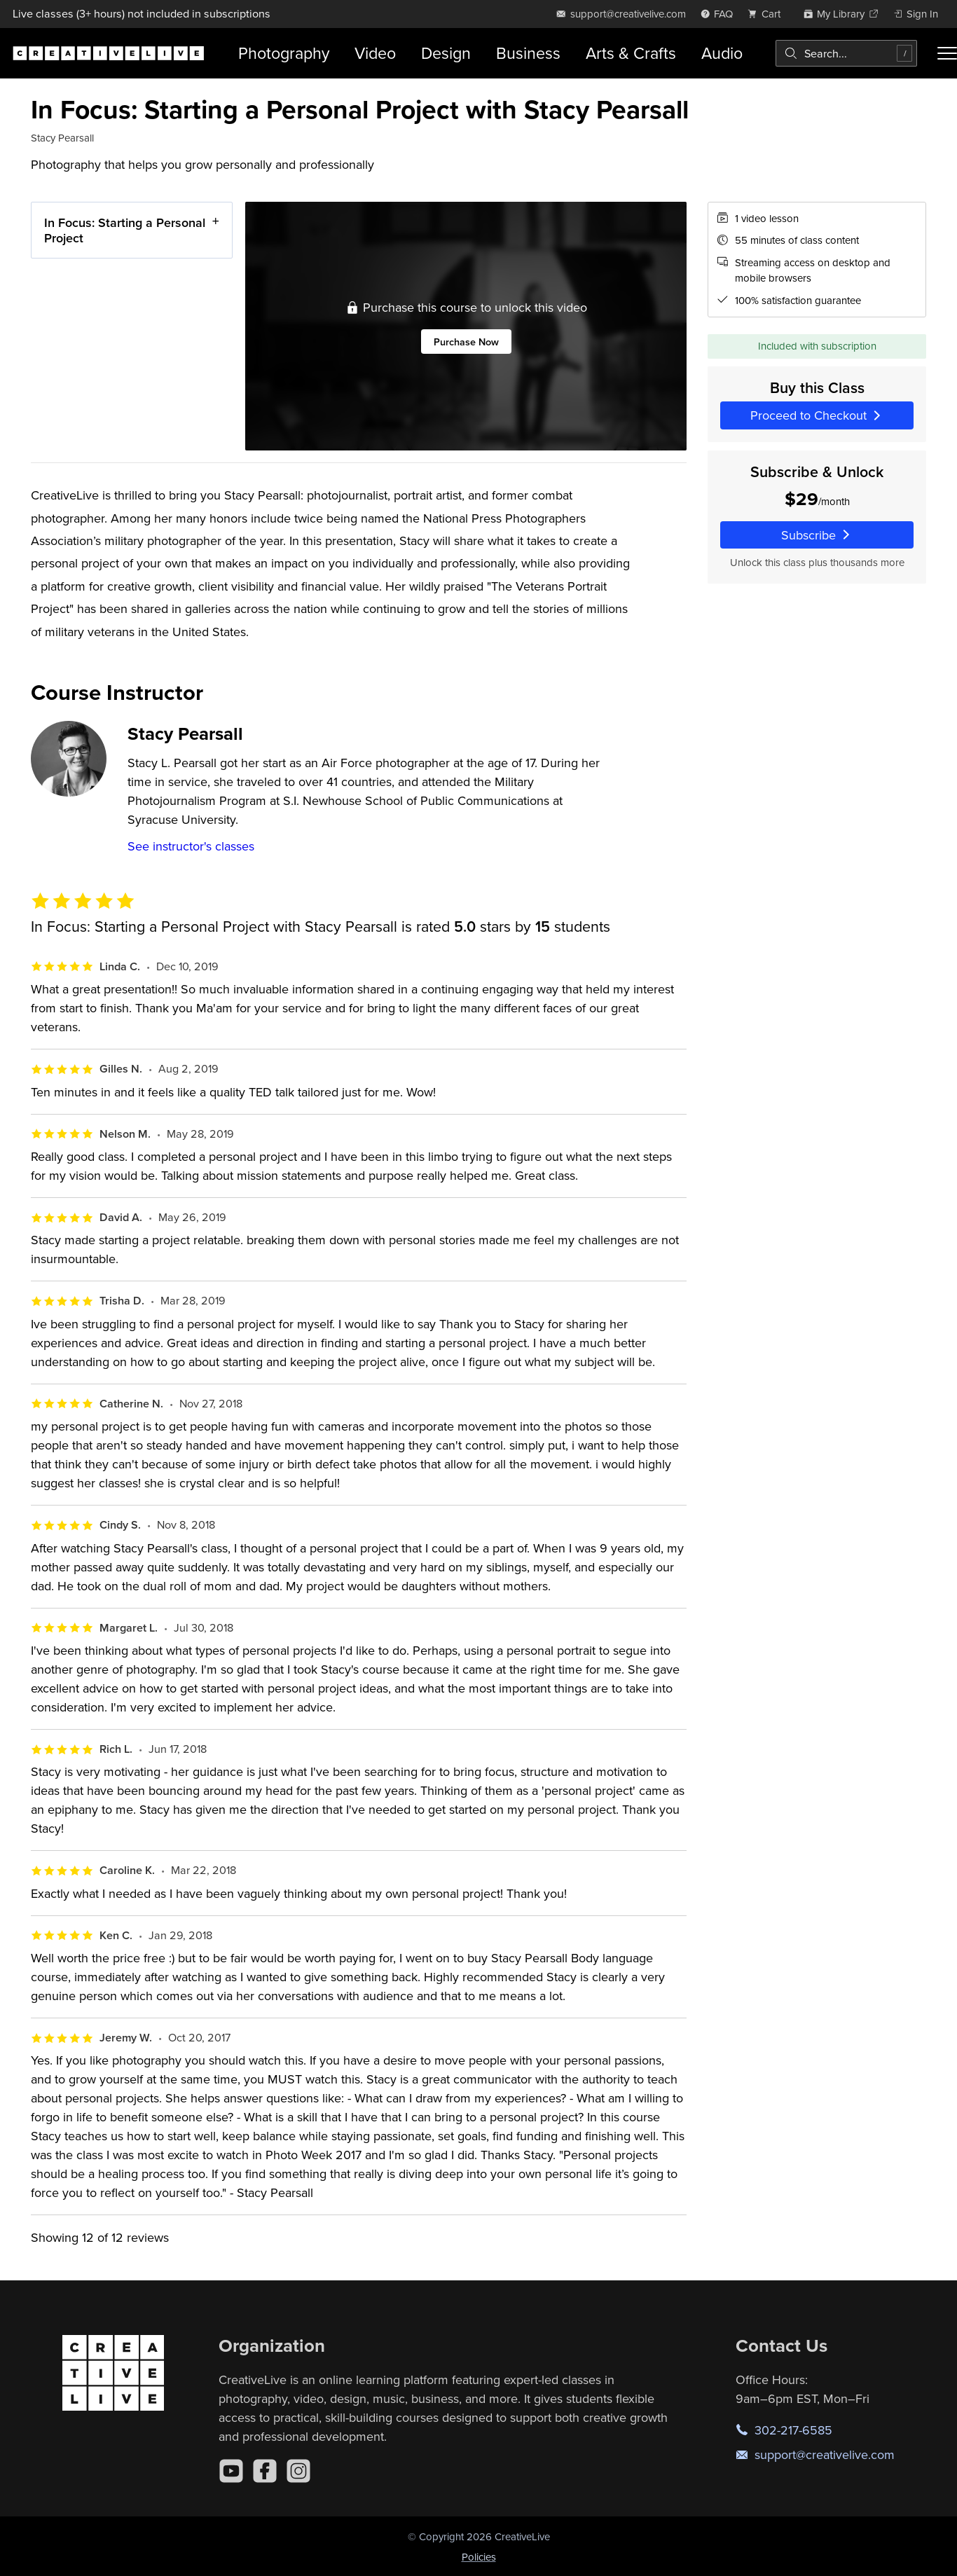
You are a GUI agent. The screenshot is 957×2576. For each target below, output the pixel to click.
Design (446, 52)
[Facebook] (264, 2471)
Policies (479, 2556)
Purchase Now (465, 341)
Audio (722, 52)
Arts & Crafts (631, 52)
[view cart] (767, 13)
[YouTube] (231, 2471)
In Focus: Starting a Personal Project (124, 230)
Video (375, 52)
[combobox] (846, 53)
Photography (283, 52)
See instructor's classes (191, 846)
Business (528, 52)
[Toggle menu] (947, 53)
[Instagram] (298, 2471)
